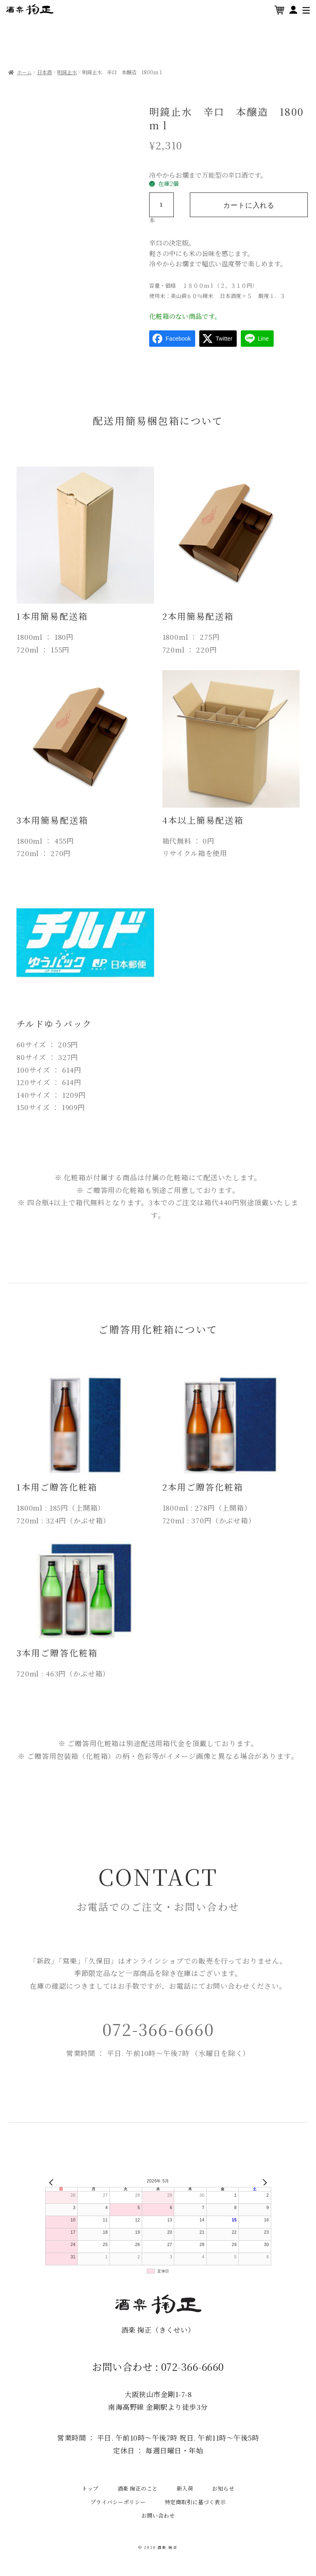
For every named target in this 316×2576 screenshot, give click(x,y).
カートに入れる (247, 205)
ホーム (24, 72)
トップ (90, 2488)
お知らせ (223, 2488)
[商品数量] (161, 204)
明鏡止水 (67, 72)
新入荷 (185, 2488)
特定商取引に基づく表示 (195, 2502)
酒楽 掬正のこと (138, 2488)
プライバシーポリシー (118, 2502)
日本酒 (44, 72)
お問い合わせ (158, 2515)
